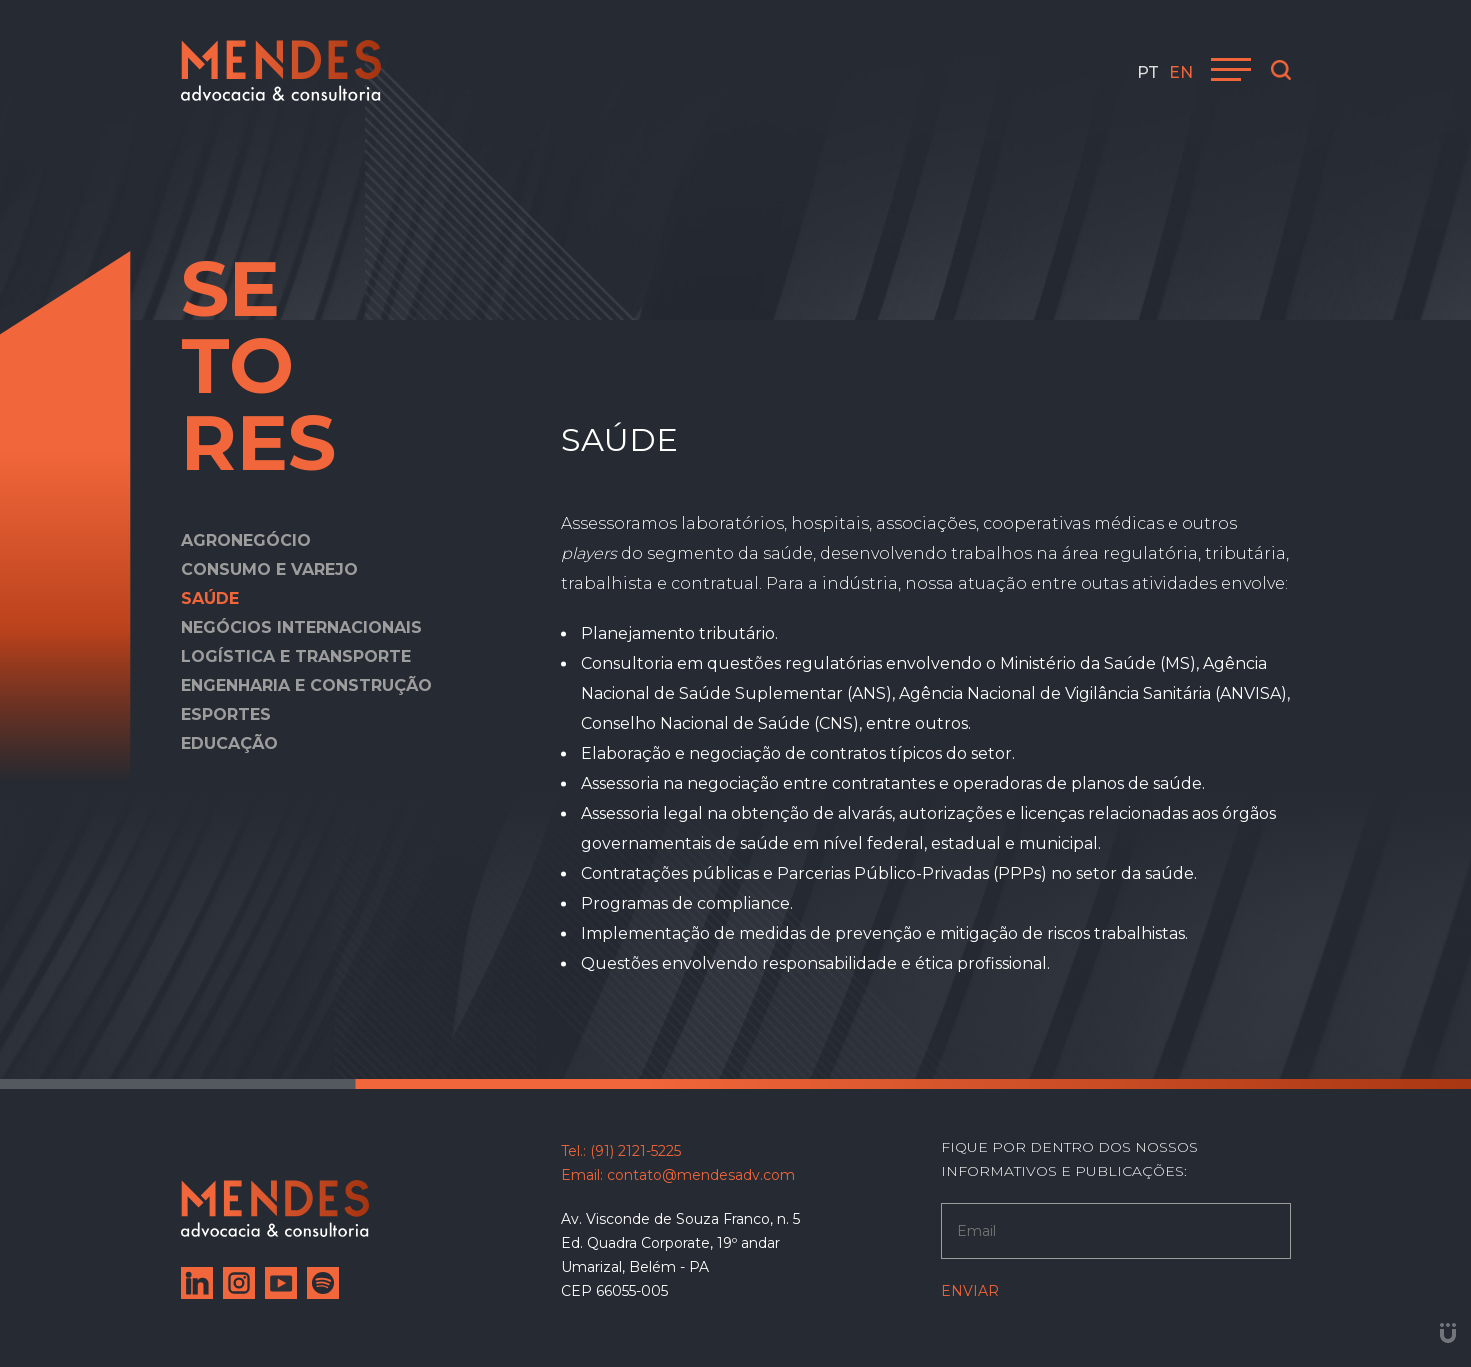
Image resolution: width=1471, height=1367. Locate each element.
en (1181, 72)
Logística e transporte (296, 656)
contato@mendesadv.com (701, 1175)
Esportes (226, 714)
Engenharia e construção (306, 685)
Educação (229, 743)
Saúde (210, 598)
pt (1148, 72)
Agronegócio (246, 540)
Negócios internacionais (301, 627)
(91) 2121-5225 (635, 1151)
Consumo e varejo (269, 569)
